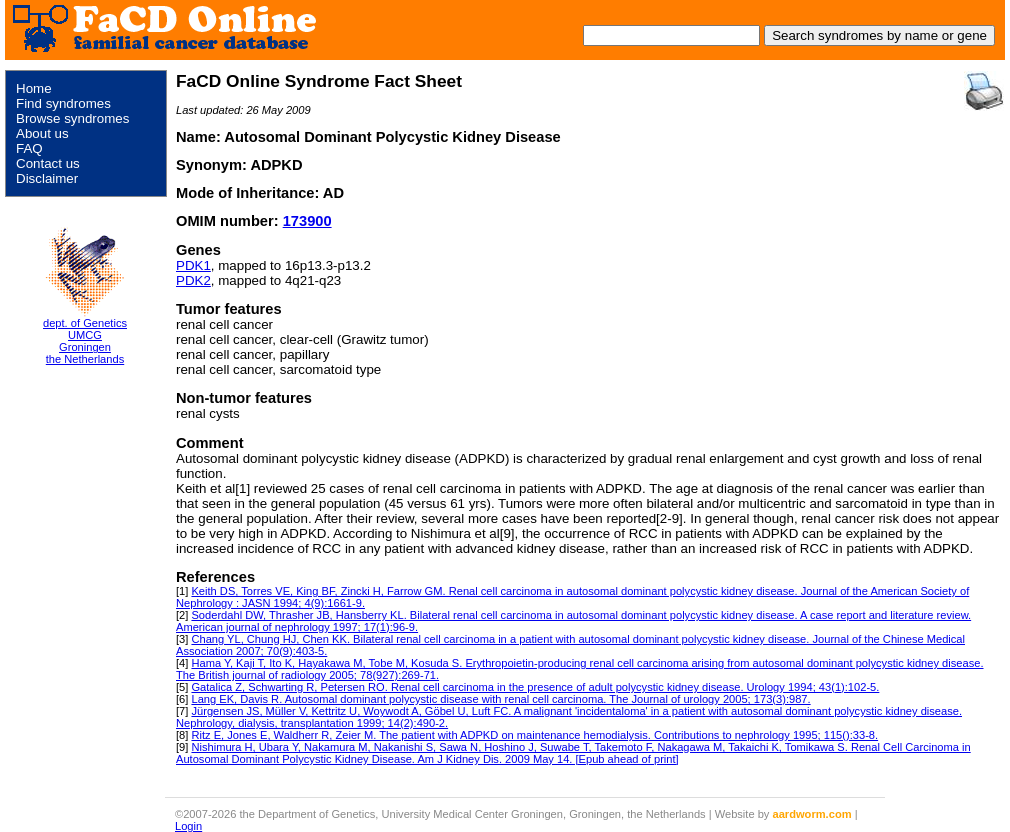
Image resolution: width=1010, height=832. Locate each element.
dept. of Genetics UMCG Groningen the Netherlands (85, 341)
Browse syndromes (72, 118)
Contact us (48, 163)
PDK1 (193, 265)
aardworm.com (812, 814)
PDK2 (193, 280)
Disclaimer (47, 178)
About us (42, 133)
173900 (307, 221)
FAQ (29, 148)
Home (34, 88)
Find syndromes (63, 103)
